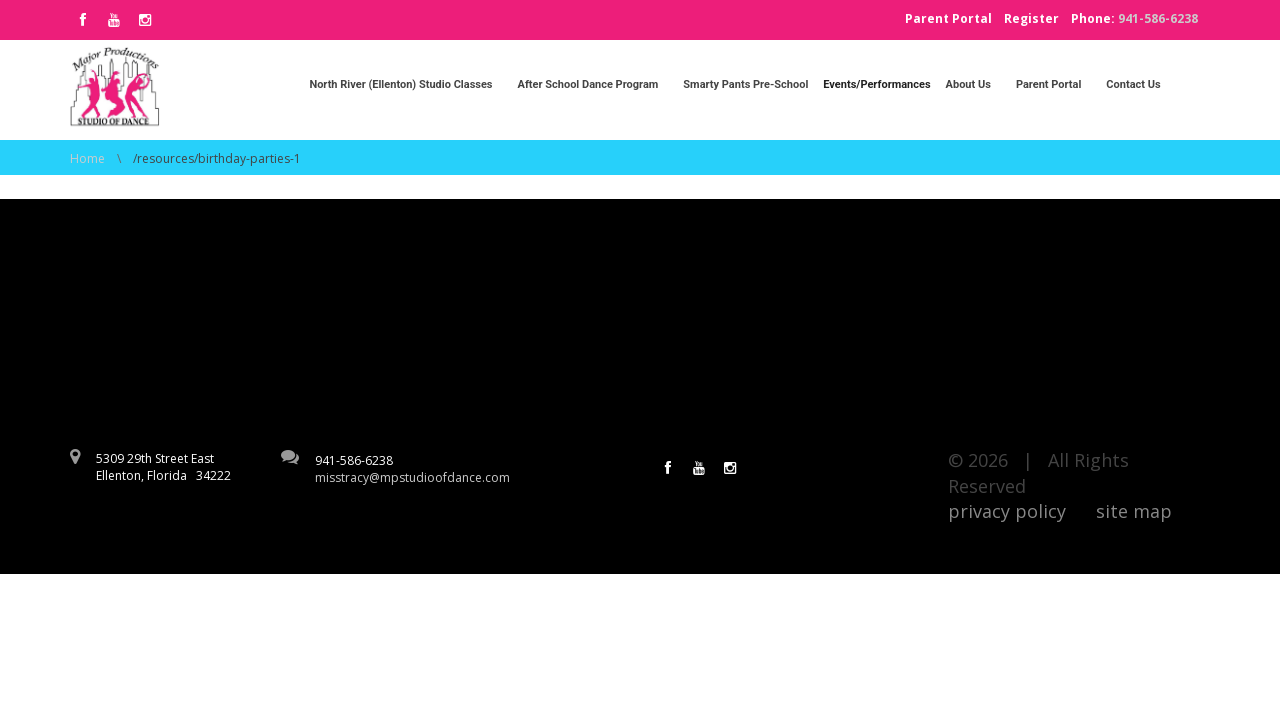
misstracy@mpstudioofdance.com (412, 477)
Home (87, 158)
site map (1134, 511)
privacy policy (1007, 511)
